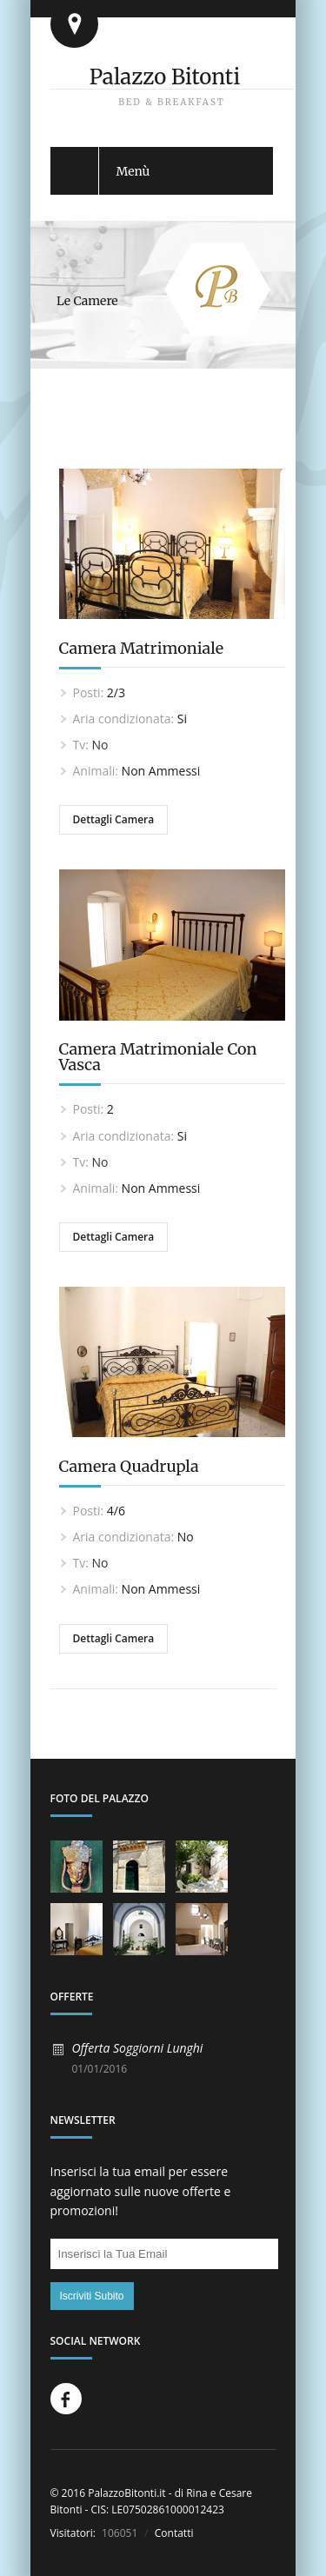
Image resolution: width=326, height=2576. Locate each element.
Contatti (173, 2533)
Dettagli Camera (114, 819)
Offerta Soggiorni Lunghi (137, 2048)
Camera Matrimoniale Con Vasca (158, 1057)
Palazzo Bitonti (165, 76)
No (100, 744)
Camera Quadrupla (129, 1466)
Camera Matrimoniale (141, 648)
